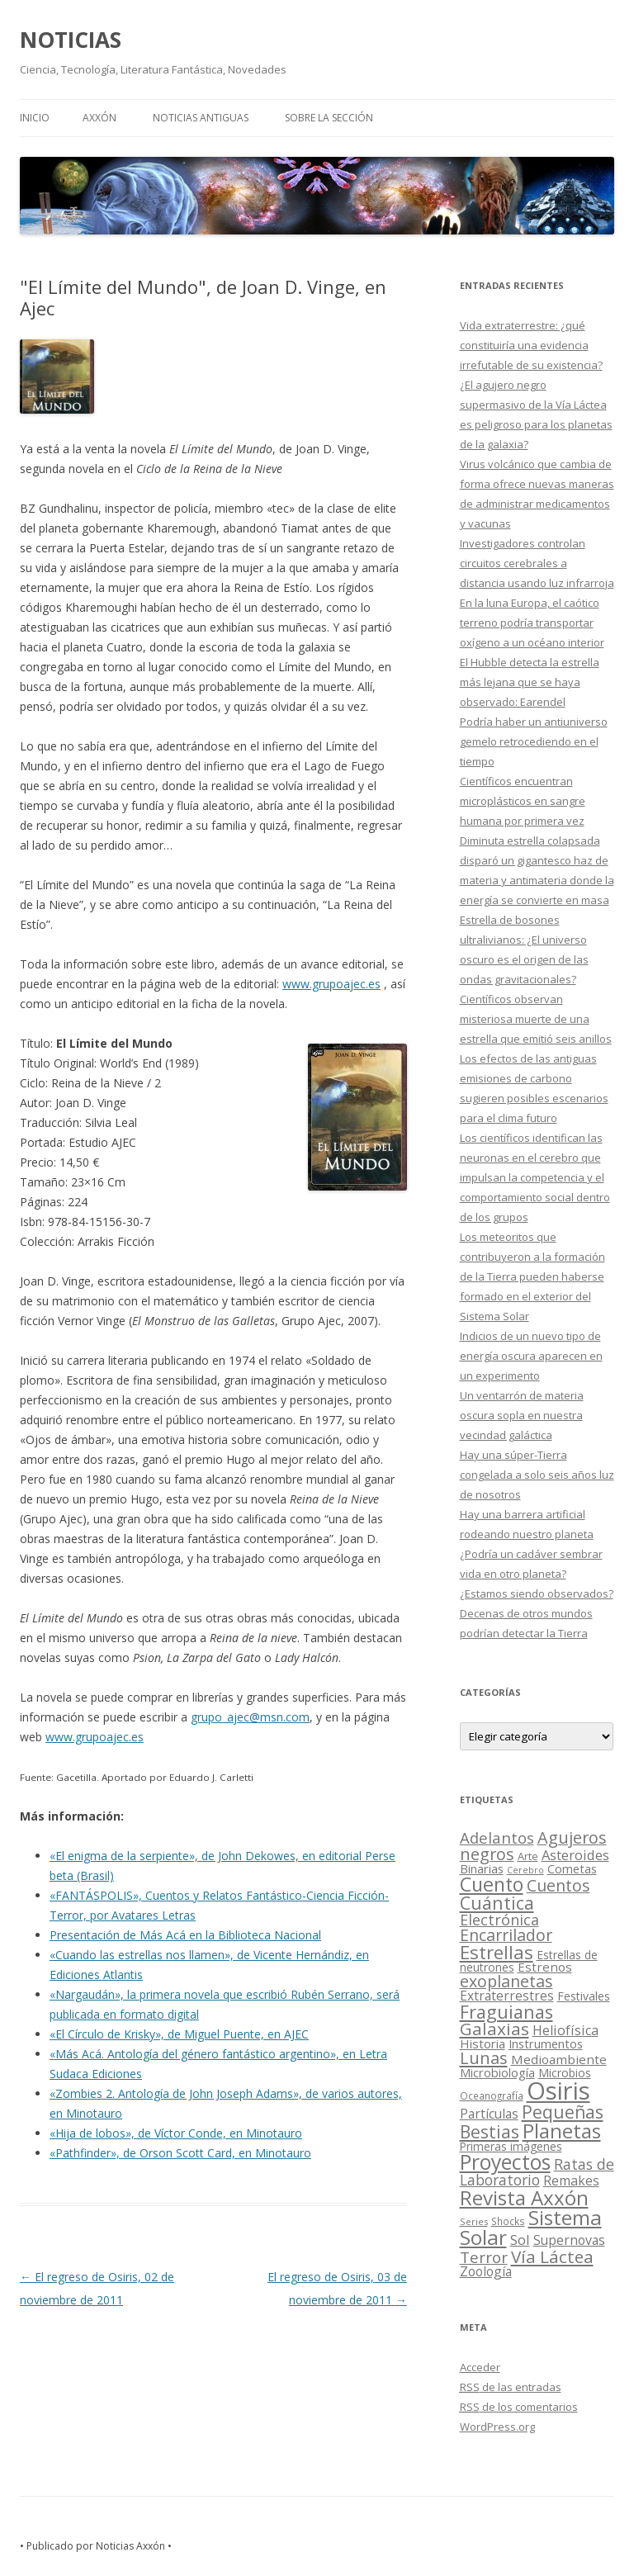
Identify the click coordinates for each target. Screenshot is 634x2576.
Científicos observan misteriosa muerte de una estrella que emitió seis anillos (536, 1019)
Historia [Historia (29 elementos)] (482, 2043)
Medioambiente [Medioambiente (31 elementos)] (559, 2059)
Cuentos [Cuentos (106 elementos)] (558, 1885)
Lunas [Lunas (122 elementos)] (484, 2058)
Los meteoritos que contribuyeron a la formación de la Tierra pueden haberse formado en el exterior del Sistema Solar (532, 1276)
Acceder (480, 2367)
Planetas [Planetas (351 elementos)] (562, 2130)
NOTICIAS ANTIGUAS (200, 118)
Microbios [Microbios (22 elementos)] (564, 2073)
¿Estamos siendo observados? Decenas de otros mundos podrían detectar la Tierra (536, 1613)
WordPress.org (497, 2426)
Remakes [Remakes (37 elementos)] (571, 2180)
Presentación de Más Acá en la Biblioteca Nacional (185, 1935)
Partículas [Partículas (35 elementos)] (489, 2114)
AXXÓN (99, 118)
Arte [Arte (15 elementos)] (528, 1856)
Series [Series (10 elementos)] (474, 2221)
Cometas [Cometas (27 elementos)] (572, 1868)
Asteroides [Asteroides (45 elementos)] (575, 1854)
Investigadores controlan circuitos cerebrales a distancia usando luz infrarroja (537, 563)
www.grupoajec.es (331, 984)
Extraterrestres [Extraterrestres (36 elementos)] (507, 1995)
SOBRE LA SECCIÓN (329, 118)
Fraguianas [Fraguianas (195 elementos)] (506, 2012)
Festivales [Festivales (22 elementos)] (583, 1996)
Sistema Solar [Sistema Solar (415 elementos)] (531, 2227)
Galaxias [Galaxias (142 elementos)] (494, 2028)
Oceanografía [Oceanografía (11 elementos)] (491, 2095)
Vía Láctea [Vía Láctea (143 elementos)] (552, 2256)
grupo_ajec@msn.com (250, 1717)
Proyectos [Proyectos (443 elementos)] (505, 2162)
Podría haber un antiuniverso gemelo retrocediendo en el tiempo (534, 741)
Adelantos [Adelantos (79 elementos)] (497, 1837)
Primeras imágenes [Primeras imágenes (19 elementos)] (511, 2146)
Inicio (35, 118)
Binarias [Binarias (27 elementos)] (482, 1868)
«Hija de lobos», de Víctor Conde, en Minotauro (176, 2133)
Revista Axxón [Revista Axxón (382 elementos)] (524, 2197)
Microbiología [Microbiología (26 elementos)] (497, 2072)
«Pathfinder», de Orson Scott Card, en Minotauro (180, 2153)
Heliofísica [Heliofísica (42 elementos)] (565, 2030)
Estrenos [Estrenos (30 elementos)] (545, 1966)
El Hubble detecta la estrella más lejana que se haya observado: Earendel (529, 682)
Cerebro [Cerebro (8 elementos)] (525, 1870)
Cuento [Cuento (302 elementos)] (491, 1884)
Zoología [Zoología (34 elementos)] (486, 2271)
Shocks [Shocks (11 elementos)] (508, 2221)
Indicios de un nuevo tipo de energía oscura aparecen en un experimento (531, 1355)
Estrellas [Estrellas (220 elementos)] (496, 1951)
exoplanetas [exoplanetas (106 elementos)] (506, 1981)
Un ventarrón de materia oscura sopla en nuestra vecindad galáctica (522, 1415)
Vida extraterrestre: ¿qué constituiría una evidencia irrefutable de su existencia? (531, 345)
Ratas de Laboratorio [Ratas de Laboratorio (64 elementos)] (537, 2172)
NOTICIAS (70, 39)
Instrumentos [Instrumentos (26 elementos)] (546, 2043)
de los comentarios (519, 2406)
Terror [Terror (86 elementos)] (484, 2257)
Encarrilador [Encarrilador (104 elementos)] (506, 1935)
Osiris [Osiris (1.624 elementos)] (558, 2090)
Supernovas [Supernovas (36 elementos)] (569, 2240)
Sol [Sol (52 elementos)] (520, 2239)
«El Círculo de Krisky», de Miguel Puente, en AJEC (179, 2034)
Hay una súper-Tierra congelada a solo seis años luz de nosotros (537, 1474)
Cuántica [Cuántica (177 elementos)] (497, 1903)
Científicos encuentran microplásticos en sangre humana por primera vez (522, 801)
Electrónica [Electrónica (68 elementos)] (499, 1920)
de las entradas (510, 2386)
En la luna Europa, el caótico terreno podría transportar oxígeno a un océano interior (532, 622)
